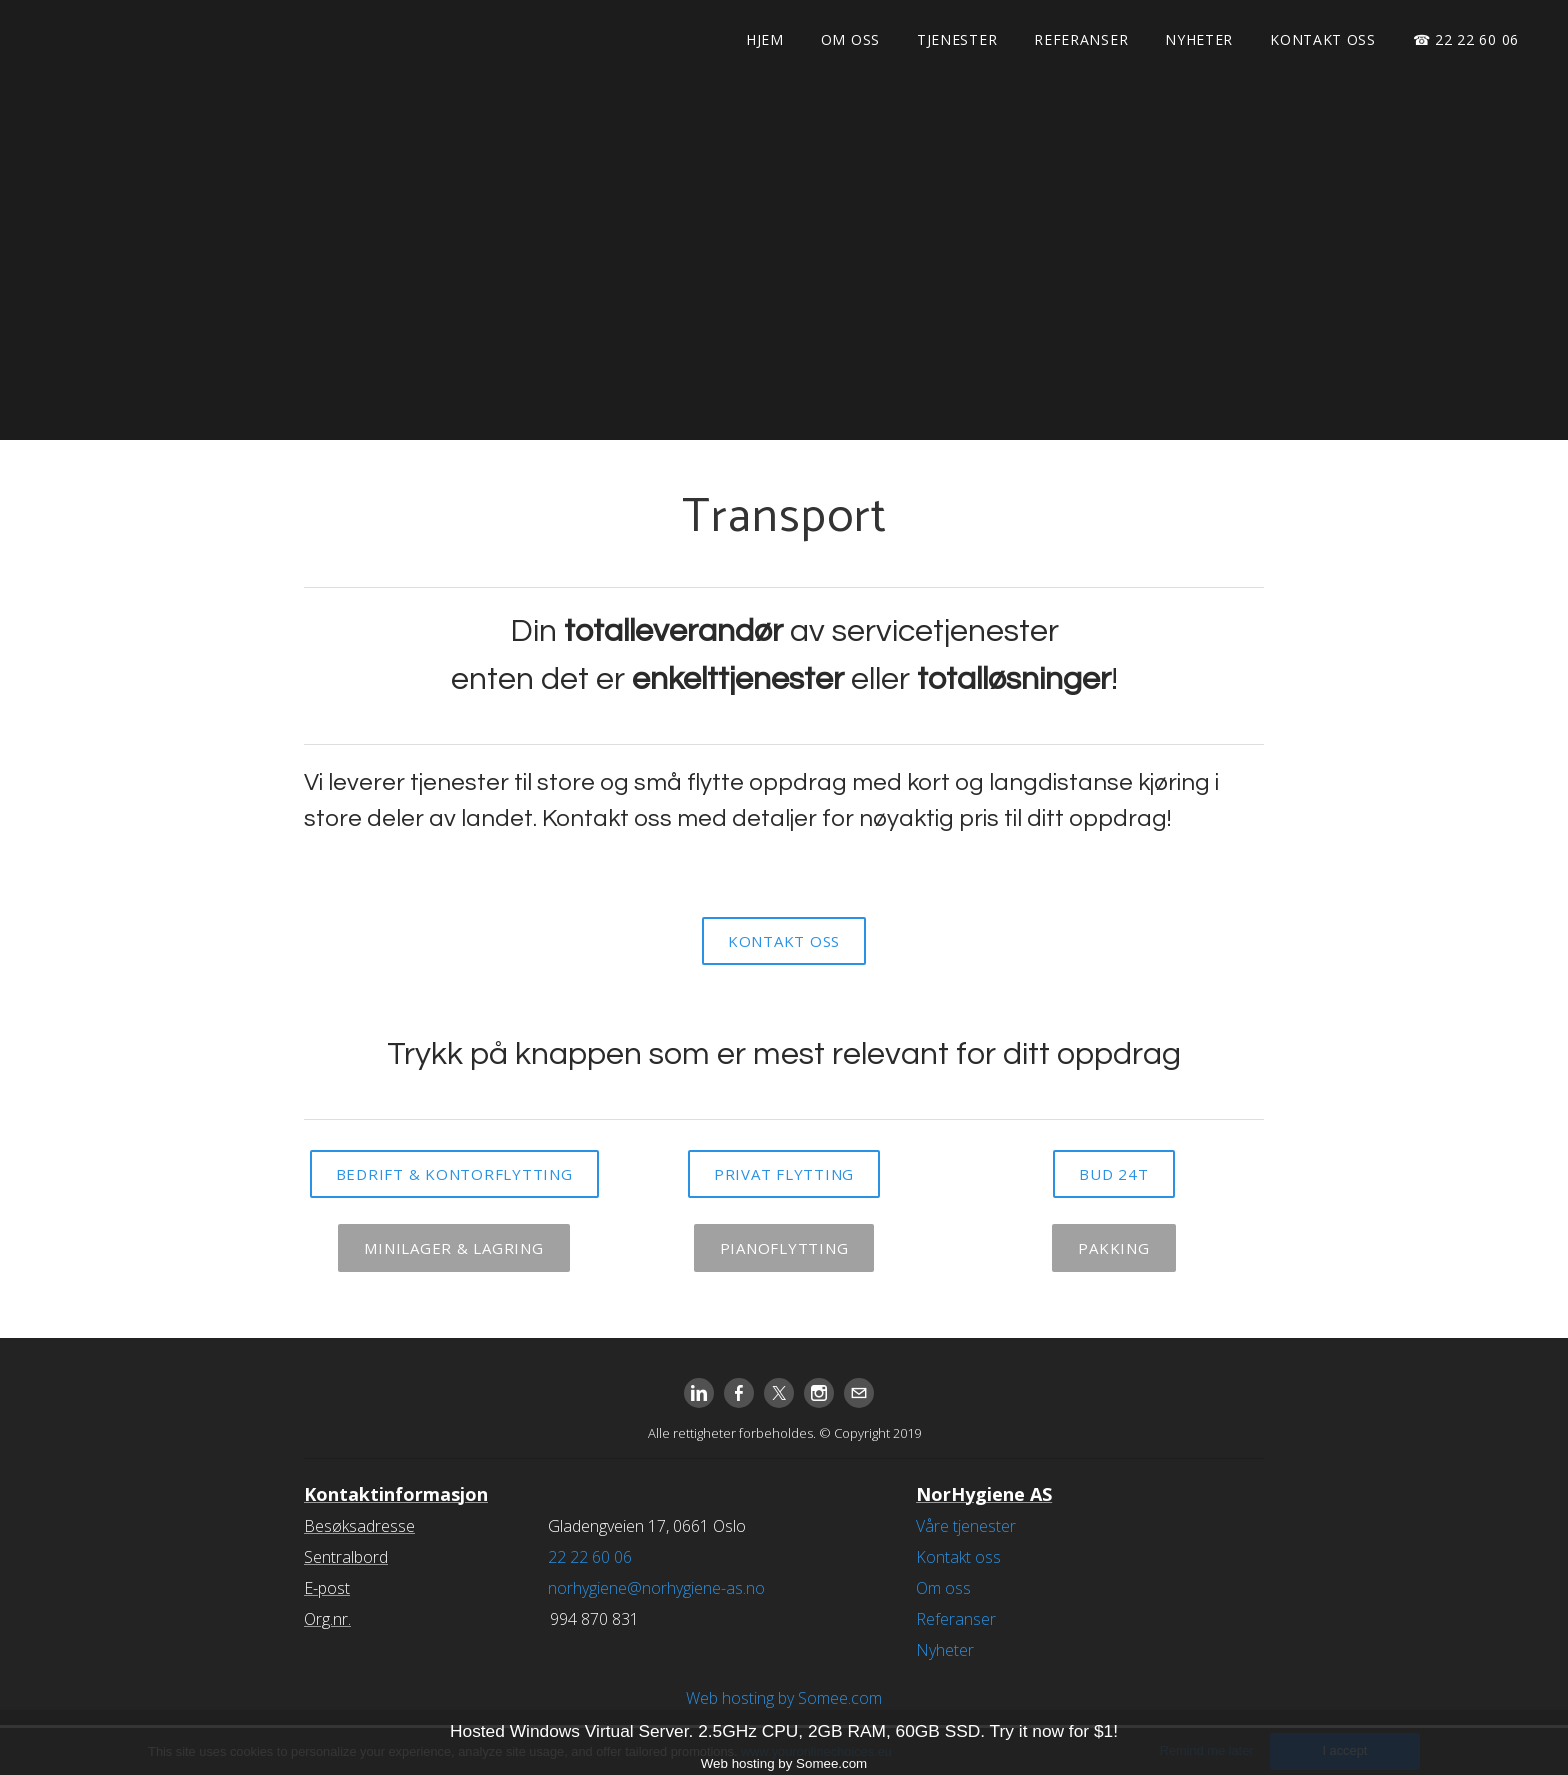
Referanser (1081, 39)
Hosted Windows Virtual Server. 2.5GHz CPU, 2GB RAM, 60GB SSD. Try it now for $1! (784, 1731)
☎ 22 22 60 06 (1466, 39)
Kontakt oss (1323, 39)
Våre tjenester (966, 1526)
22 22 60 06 (590, 1557)
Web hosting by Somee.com (784, 1698)
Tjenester (957, 39)
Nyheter (1199, 39)
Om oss (850, 39)
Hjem (765, 39)
